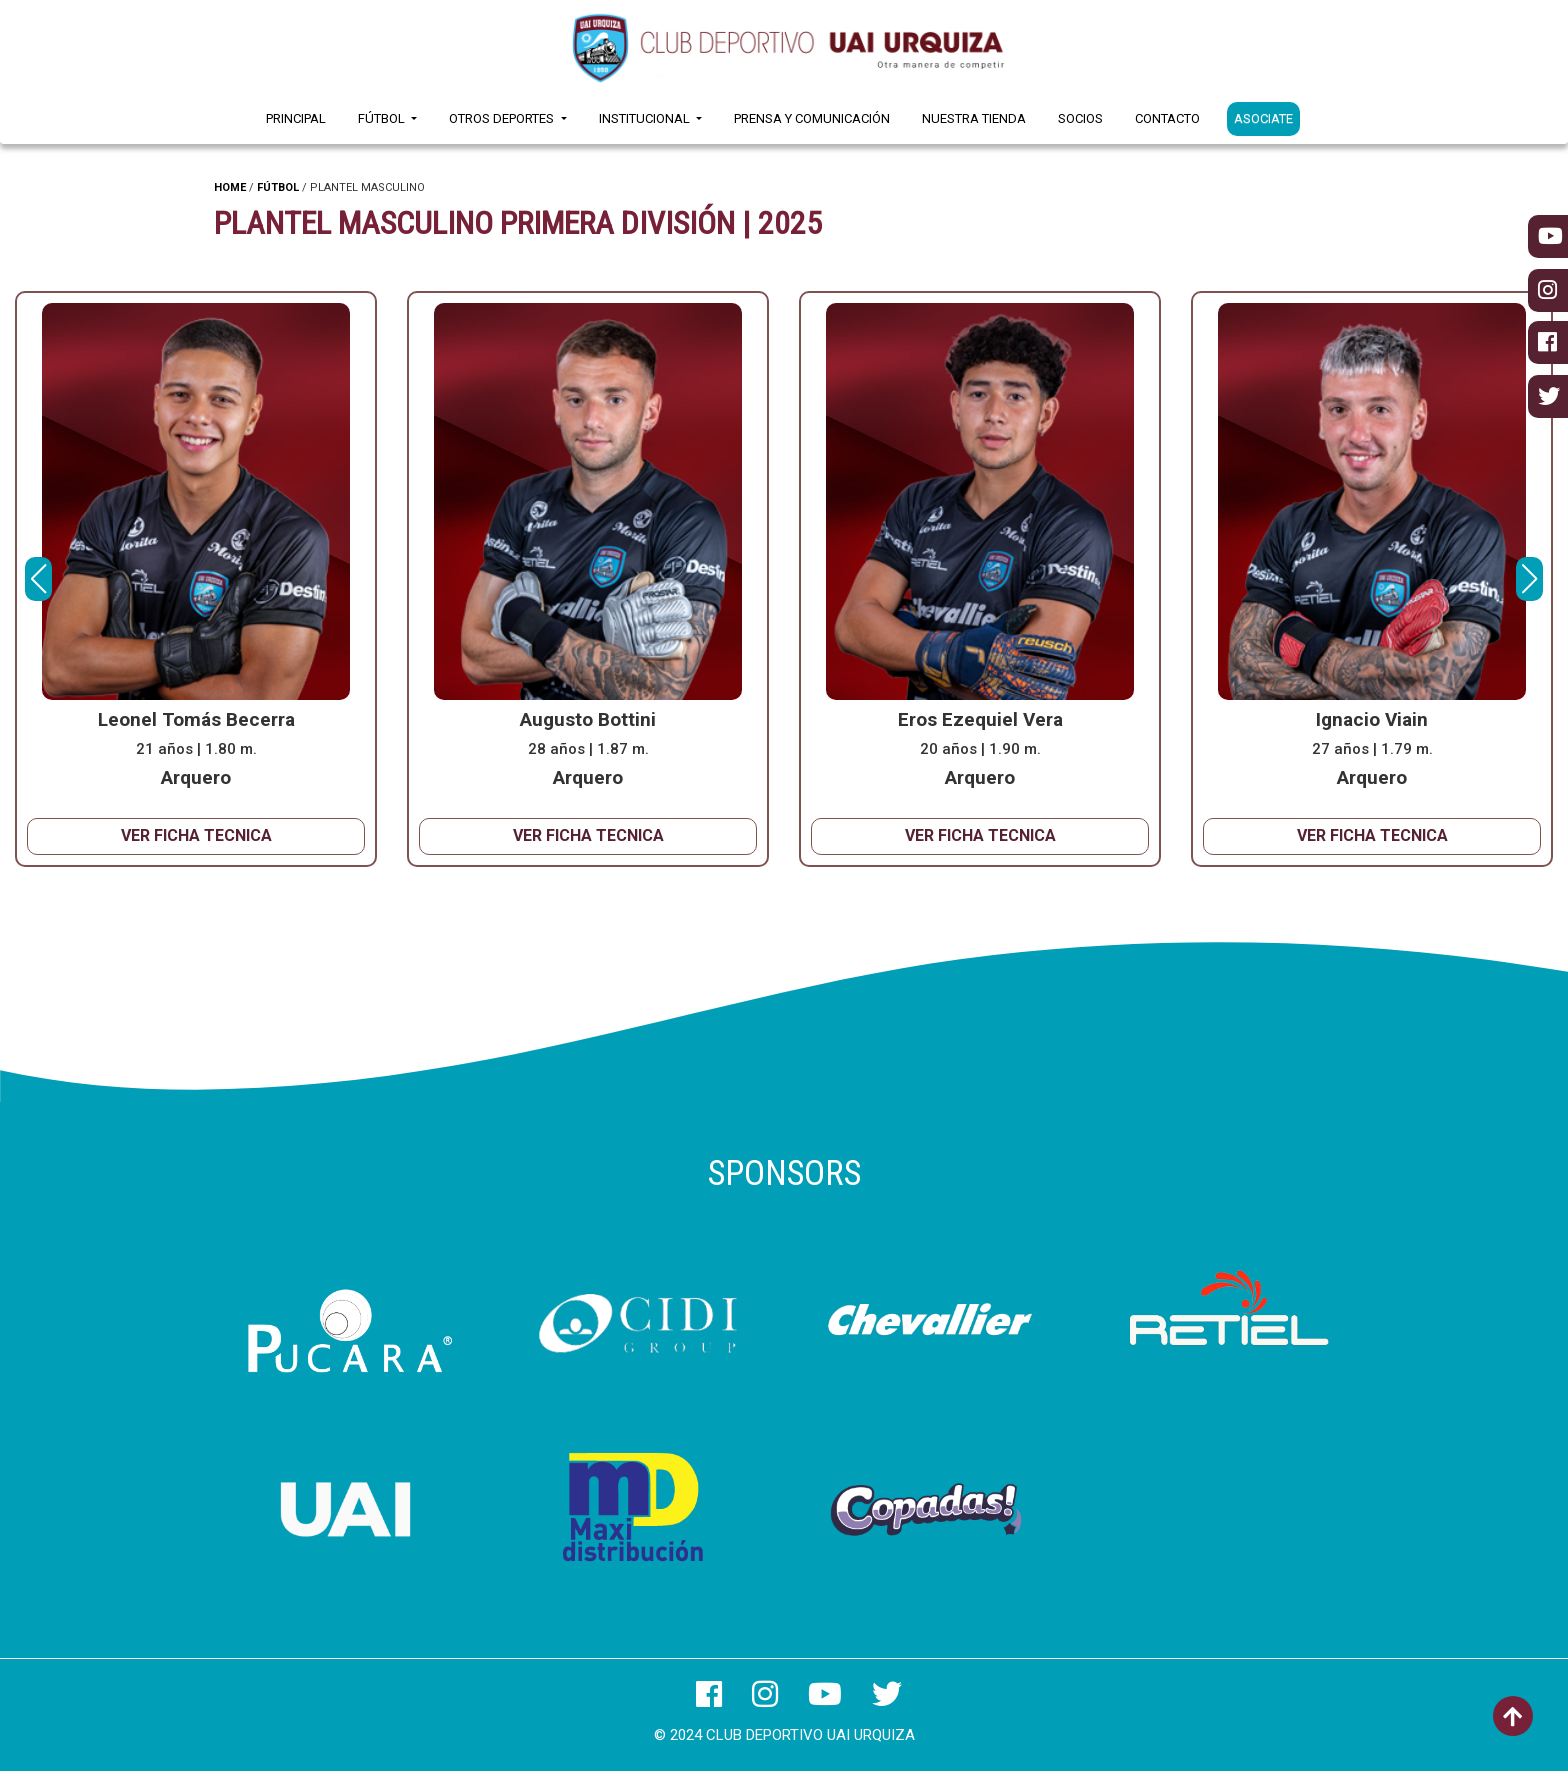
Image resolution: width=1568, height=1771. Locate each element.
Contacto (1167, 118)
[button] (1529, 579)
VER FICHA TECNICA (196, 835)
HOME (230, 187)
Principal (296, 118)
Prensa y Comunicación (812, 118)
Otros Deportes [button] (503, 118)
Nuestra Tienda (974, 118)
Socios (1080, 118)
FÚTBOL (278, 187)
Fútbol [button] (383, 118)
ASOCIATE (1263, 118)
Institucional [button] (646, 118)
